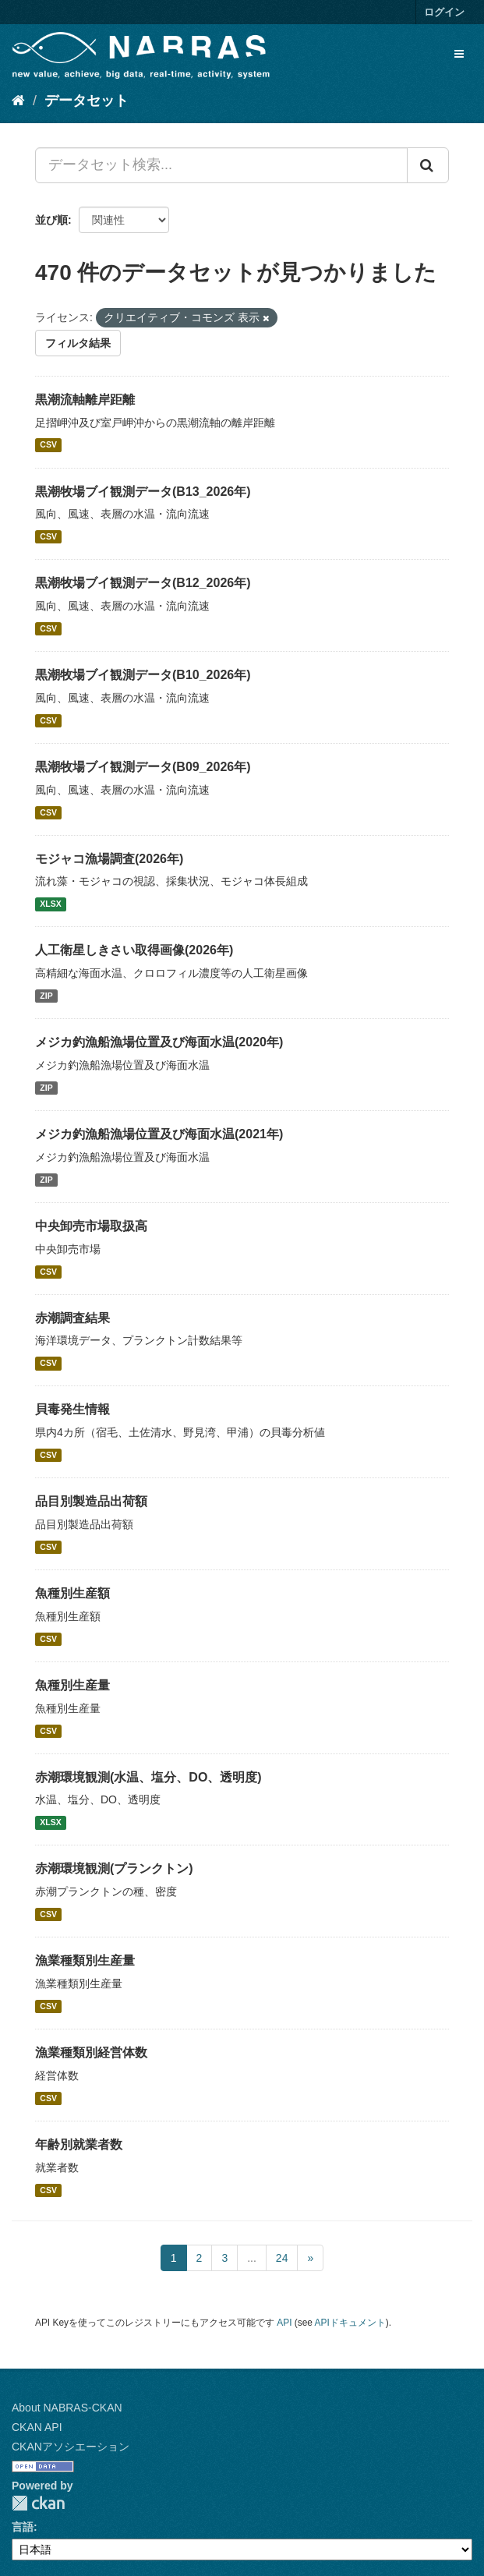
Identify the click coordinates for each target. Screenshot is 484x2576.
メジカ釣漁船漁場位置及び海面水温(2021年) (159, 1134)
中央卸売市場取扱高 (91, 1226)
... (251, 2258)
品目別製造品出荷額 (91, 1501)
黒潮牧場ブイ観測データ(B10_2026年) (143, 674)
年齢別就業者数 (78, 2144)
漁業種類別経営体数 (91, 2052)
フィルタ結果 (78, 343)
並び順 (51, 220)
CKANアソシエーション (70, 2446)
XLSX (50, 903)
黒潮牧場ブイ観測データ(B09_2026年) (143, 766)
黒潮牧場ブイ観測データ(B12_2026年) (143, 582)
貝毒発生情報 (72, 1409)
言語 (23, 2527)
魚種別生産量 (72, 1685)
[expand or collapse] (459, 53)
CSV (48, 445)
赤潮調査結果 (72, 1318)
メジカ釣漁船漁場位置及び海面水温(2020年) (159, 1042)
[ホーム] (18, 100)
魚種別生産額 (72, 1593)
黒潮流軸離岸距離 (85, 399)
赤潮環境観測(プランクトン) (114, 1868)
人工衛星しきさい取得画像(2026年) (134, 950)
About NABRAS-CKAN (67, 2407)
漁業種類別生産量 (85, 1960)
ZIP (46, 995)
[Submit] (428, 165)
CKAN (38, 2503)
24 (282, 2258)
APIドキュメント (350, 2322)
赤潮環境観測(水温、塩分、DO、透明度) (148, 1777)
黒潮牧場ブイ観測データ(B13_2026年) (143, 491)
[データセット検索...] (221, 165)
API (284, 2322)
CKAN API (37, 2427)
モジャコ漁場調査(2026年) (109, 858)
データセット (86, 100)
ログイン (444, 12)
